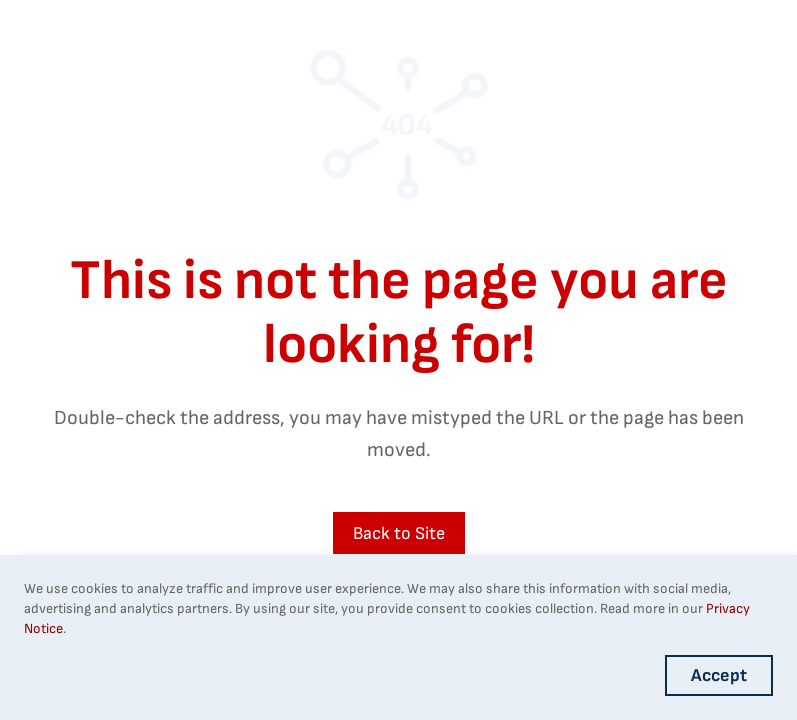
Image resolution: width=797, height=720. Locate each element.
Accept (719, 675)
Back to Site (399, 533)
